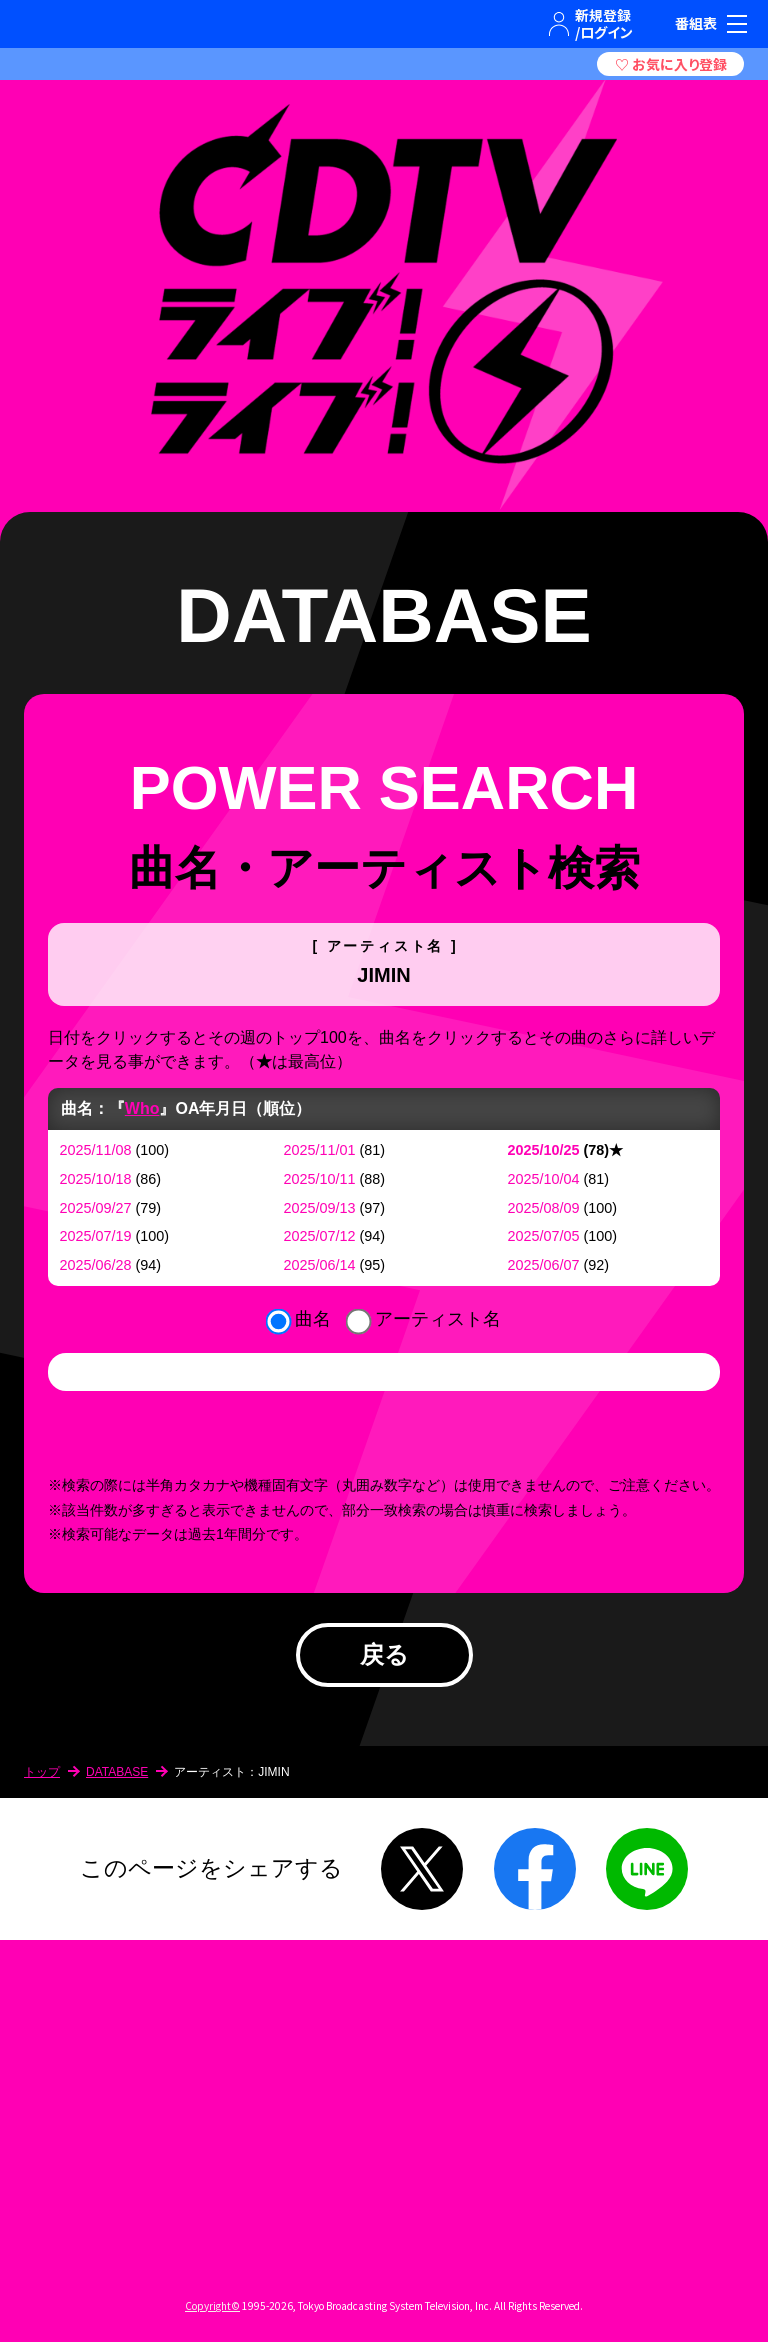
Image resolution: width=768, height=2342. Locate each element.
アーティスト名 (438, 1319)
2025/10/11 (320, 1179)
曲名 (313, 1319)
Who (142, 1108)
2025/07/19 (96, 1236)
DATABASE (117, 1772)
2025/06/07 (544, 1265)
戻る (384, 1654)
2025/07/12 (320, 1236)
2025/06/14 (320, 1265)
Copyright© (212, 2305)
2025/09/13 (320, 1208)
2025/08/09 (544, 1208)
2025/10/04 (544, 1179)
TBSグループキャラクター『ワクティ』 (106, 24)
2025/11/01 (320, 1150)
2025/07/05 (544, 1236)
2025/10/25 (544, 1150)
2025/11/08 (96, 1150)
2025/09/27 (96, 1208)
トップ (42, 1772)
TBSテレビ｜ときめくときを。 (46, 24)
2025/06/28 (96, 1265)
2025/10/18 (96, 1179)
